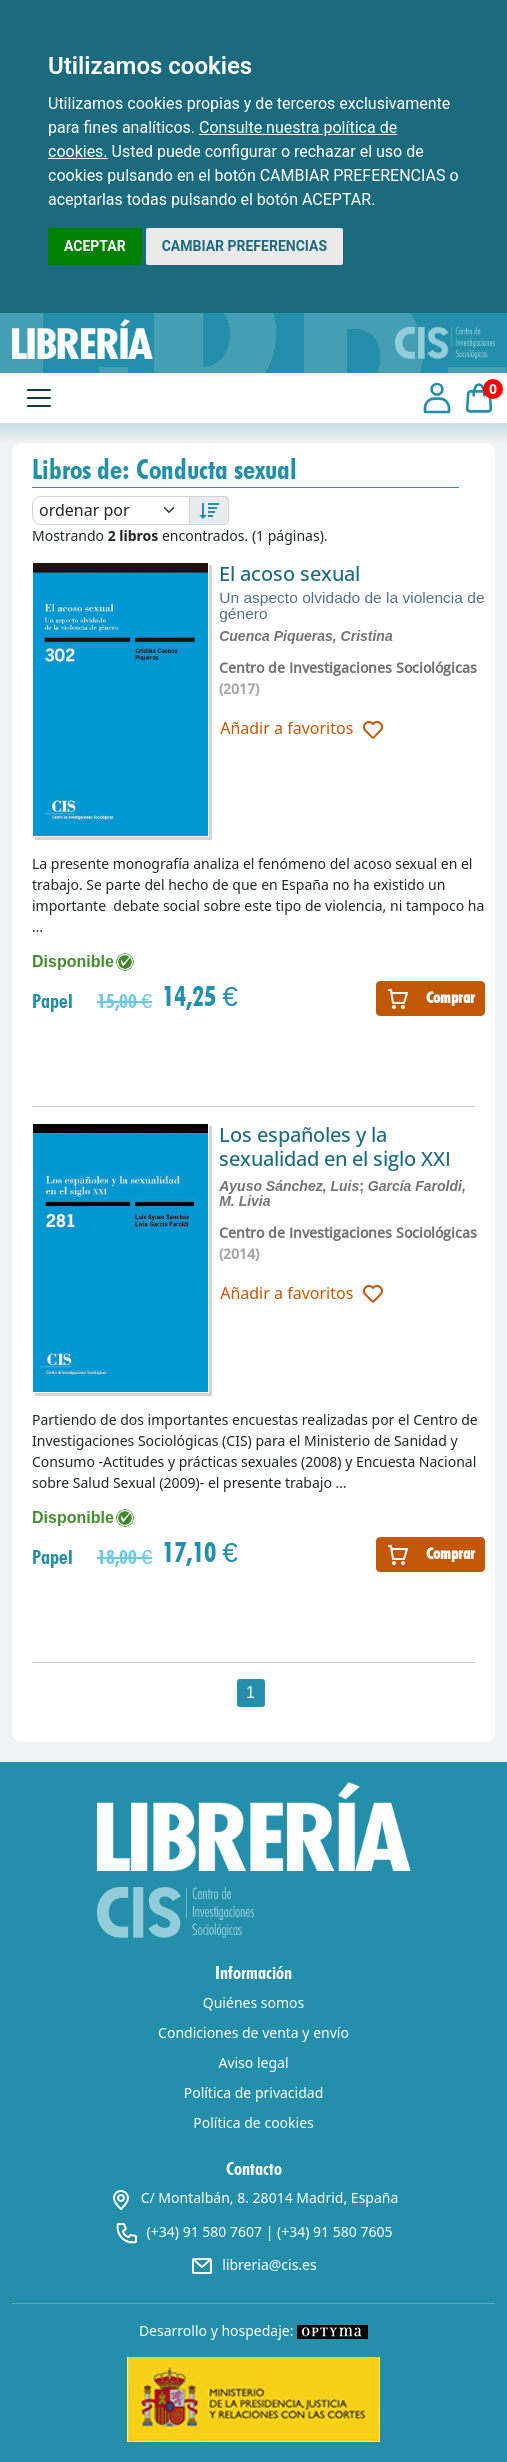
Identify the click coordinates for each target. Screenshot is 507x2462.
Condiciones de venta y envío (253, 2032)
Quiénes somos (253, 2002)
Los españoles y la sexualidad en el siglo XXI (335, 1146)
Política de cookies (253, 2122)
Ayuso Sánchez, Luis (289, 1186)
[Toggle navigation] (39, 398)
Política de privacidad (254, 2092)
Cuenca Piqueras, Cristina (306, 636)
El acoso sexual (289, 573)
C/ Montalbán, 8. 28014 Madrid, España (254, 2197)
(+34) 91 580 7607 (204, 2231)
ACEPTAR (95, 246)
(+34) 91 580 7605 (334, 2231)
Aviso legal (253, 2062)
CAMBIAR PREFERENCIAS (244, 246)
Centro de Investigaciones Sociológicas (348, 667)
